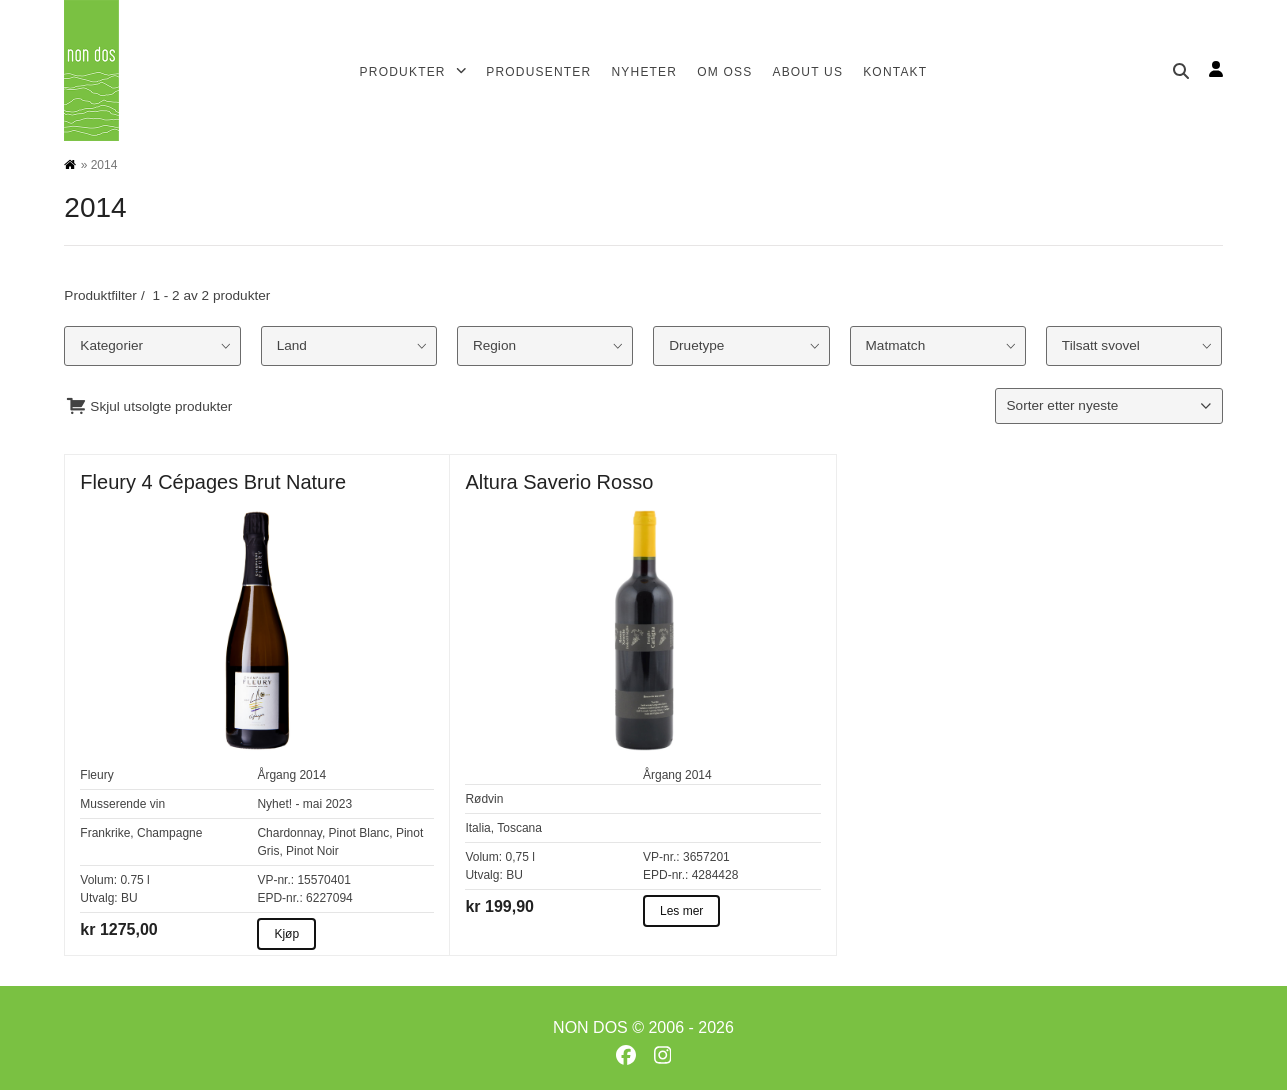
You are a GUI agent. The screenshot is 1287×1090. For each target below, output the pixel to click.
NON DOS (590, 1027)
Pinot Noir (312, 851)
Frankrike (105, 833)
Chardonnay (289, 833)
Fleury (96, 775)
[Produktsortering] (1108, 406)
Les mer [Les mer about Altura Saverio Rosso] (681, 911)
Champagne (169, 833)
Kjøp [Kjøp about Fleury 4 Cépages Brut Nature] (286, 934)
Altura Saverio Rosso (559, 482)
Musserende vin (122, 804)
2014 (312, 775)
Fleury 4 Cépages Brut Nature (213, 482)
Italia (477, 828)
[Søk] (1181, 71)
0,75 (516, 857)
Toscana (519, 828)
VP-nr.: (275, 880)
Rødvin (484, 799)
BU (129, 898)
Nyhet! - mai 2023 (304, 804)
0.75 (131, 880)
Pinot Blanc (359, 833)
